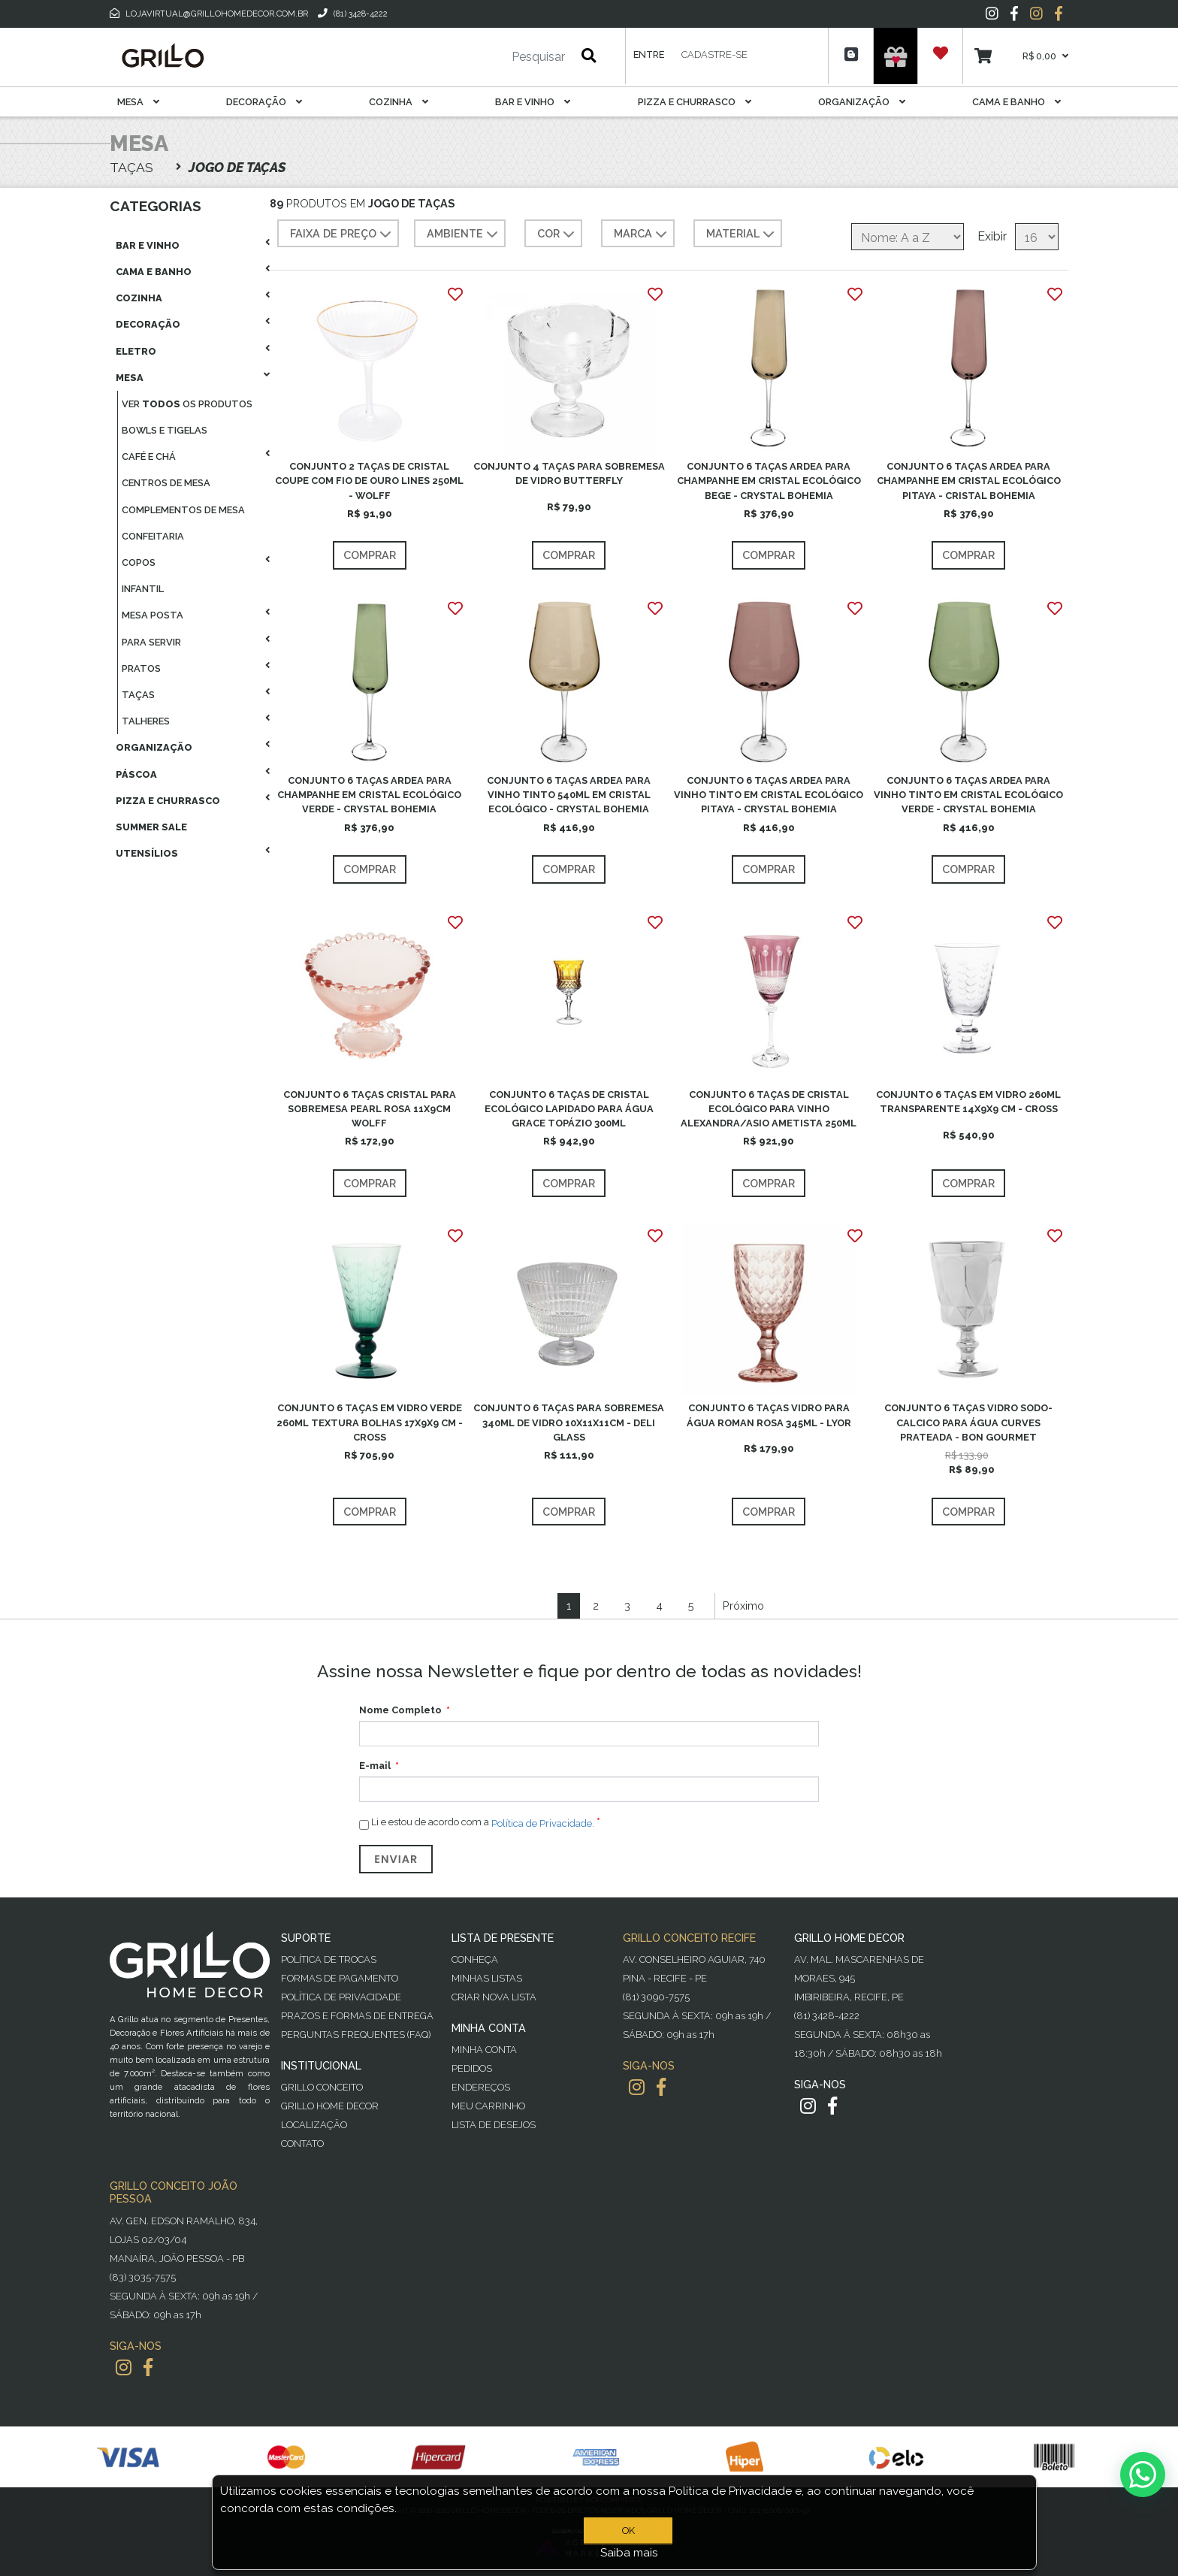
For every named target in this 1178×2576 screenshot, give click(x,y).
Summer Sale (151, 827)
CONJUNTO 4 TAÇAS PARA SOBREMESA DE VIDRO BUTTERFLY (569, 473)
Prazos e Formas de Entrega (357, 2015)
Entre (648, 54)
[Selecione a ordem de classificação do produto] (907, 236)
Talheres (146, 721)
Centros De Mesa (166, 482)
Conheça (475, 1959)
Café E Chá (149, 456)
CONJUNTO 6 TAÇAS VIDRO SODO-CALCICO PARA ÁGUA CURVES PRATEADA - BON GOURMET (968, 1422)
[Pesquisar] (493, 57)
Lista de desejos (494, 2124)
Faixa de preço (342, 234)
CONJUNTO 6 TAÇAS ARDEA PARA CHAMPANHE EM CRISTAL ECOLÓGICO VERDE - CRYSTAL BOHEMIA (369, 795)
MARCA (642, 234)
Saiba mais (629, 2552)
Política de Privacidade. (542, 1823)
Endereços (481, 2087)
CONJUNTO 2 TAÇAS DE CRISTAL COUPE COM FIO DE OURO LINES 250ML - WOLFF (369, 480)
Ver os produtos (187, 404)
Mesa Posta (152, 615)
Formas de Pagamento (339, 1978)
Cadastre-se (714, 54)
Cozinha (398, 101)
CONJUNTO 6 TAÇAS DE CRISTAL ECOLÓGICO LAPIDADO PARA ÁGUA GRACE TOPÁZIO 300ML (569, 1109)
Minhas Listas (487, 1978)
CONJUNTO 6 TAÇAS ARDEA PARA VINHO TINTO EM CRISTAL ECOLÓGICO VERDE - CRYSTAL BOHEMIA (968, 795)
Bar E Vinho (532, 101)
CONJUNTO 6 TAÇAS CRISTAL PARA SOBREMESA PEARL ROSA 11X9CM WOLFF (369, 1109)
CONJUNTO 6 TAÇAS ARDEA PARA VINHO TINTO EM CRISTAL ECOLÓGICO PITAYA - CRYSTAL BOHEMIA (768, 795)
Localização (314, 2124)
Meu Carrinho (488, 2106)
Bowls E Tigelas (164, 430)
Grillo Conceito (322, 2087)
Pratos (141, 668)
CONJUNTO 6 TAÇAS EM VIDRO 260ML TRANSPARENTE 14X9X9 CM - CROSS (968, 1101)
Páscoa (136, 774)
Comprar (369, 555)
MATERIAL (742, 234)
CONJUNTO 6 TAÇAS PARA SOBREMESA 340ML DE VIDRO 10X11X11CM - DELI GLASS (568, 1422)
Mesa (138, 101)
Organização (861, 101)
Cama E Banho (1016, 101)
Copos (139, 562)
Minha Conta (484, 2049)
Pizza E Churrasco (694, 101)
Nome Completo (400, 1710)
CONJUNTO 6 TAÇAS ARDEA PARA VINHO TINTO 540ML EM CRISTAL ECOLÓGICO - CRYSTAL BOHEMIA (569, 795)
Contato (302, 2143)
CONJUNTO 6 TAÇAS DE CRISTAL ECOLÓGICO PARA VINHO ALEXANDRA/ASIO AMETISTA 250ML (768, 1109)
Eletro (136, 351)
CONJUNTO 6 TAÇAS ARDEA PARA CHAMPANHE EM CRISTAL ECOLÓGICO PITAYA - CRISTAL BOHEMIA (969, 480)
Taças (138, 694)
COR (557, 234)
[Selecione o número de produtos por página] (1037, 236)
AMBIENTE (464, 234)
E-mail (375, 1765)
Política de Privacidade (341, 1997)
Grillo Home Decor (330, 2106)
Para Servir (151, 642)
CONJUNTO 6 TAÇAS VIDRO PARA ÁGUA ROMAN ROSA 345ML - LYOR (769, 1415)
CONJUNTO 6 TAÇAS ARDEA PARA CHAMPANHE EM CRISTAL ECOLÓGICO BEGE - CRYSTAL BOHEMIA (769, 480)
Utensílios (147, 853)
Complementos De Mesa (183, 510)
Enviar (396, 1859)
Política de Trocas (328, 1959)
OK (628, 2530)
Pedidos (472, 2068)
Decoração (264, 101)
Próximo (743, 1605)
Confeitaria (153, 536)
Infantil (143, 588)
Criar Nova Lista (494, 1997)
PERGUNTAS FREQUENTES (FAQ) (355, 2034)
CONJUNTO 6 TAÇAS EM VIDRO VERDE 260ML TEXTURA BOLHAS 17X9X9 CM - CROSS (369, 1422)
